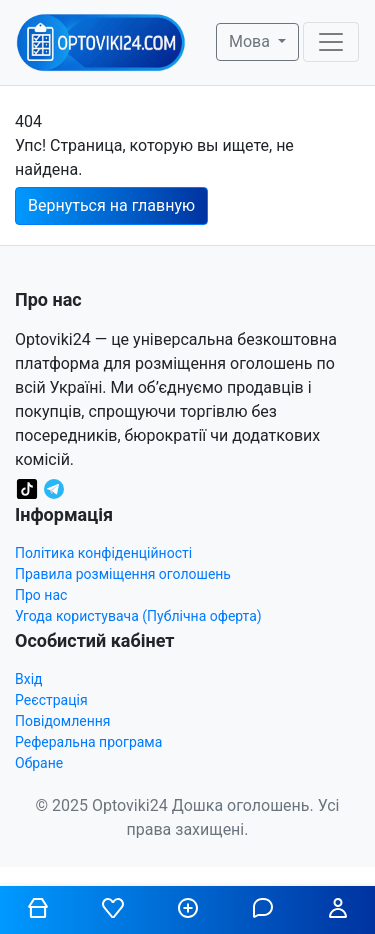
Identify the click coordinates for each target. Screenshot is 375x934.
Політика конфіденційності (103, 553)
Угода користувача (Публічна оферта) (138, 616)
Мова (251, 41)
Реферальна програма (88, 742)
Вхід (29, 679)
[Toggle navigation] (331, 42)
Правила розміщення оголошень (123, 574)
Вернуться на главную (111, 205)
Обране (39, 763)
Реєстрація (51, 700)
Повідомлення (63, 721)
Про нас (41, 595)
